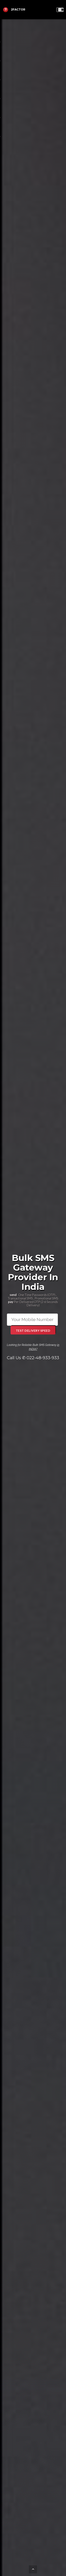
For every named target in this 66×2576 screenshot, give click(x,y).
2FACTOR (18, 9)
